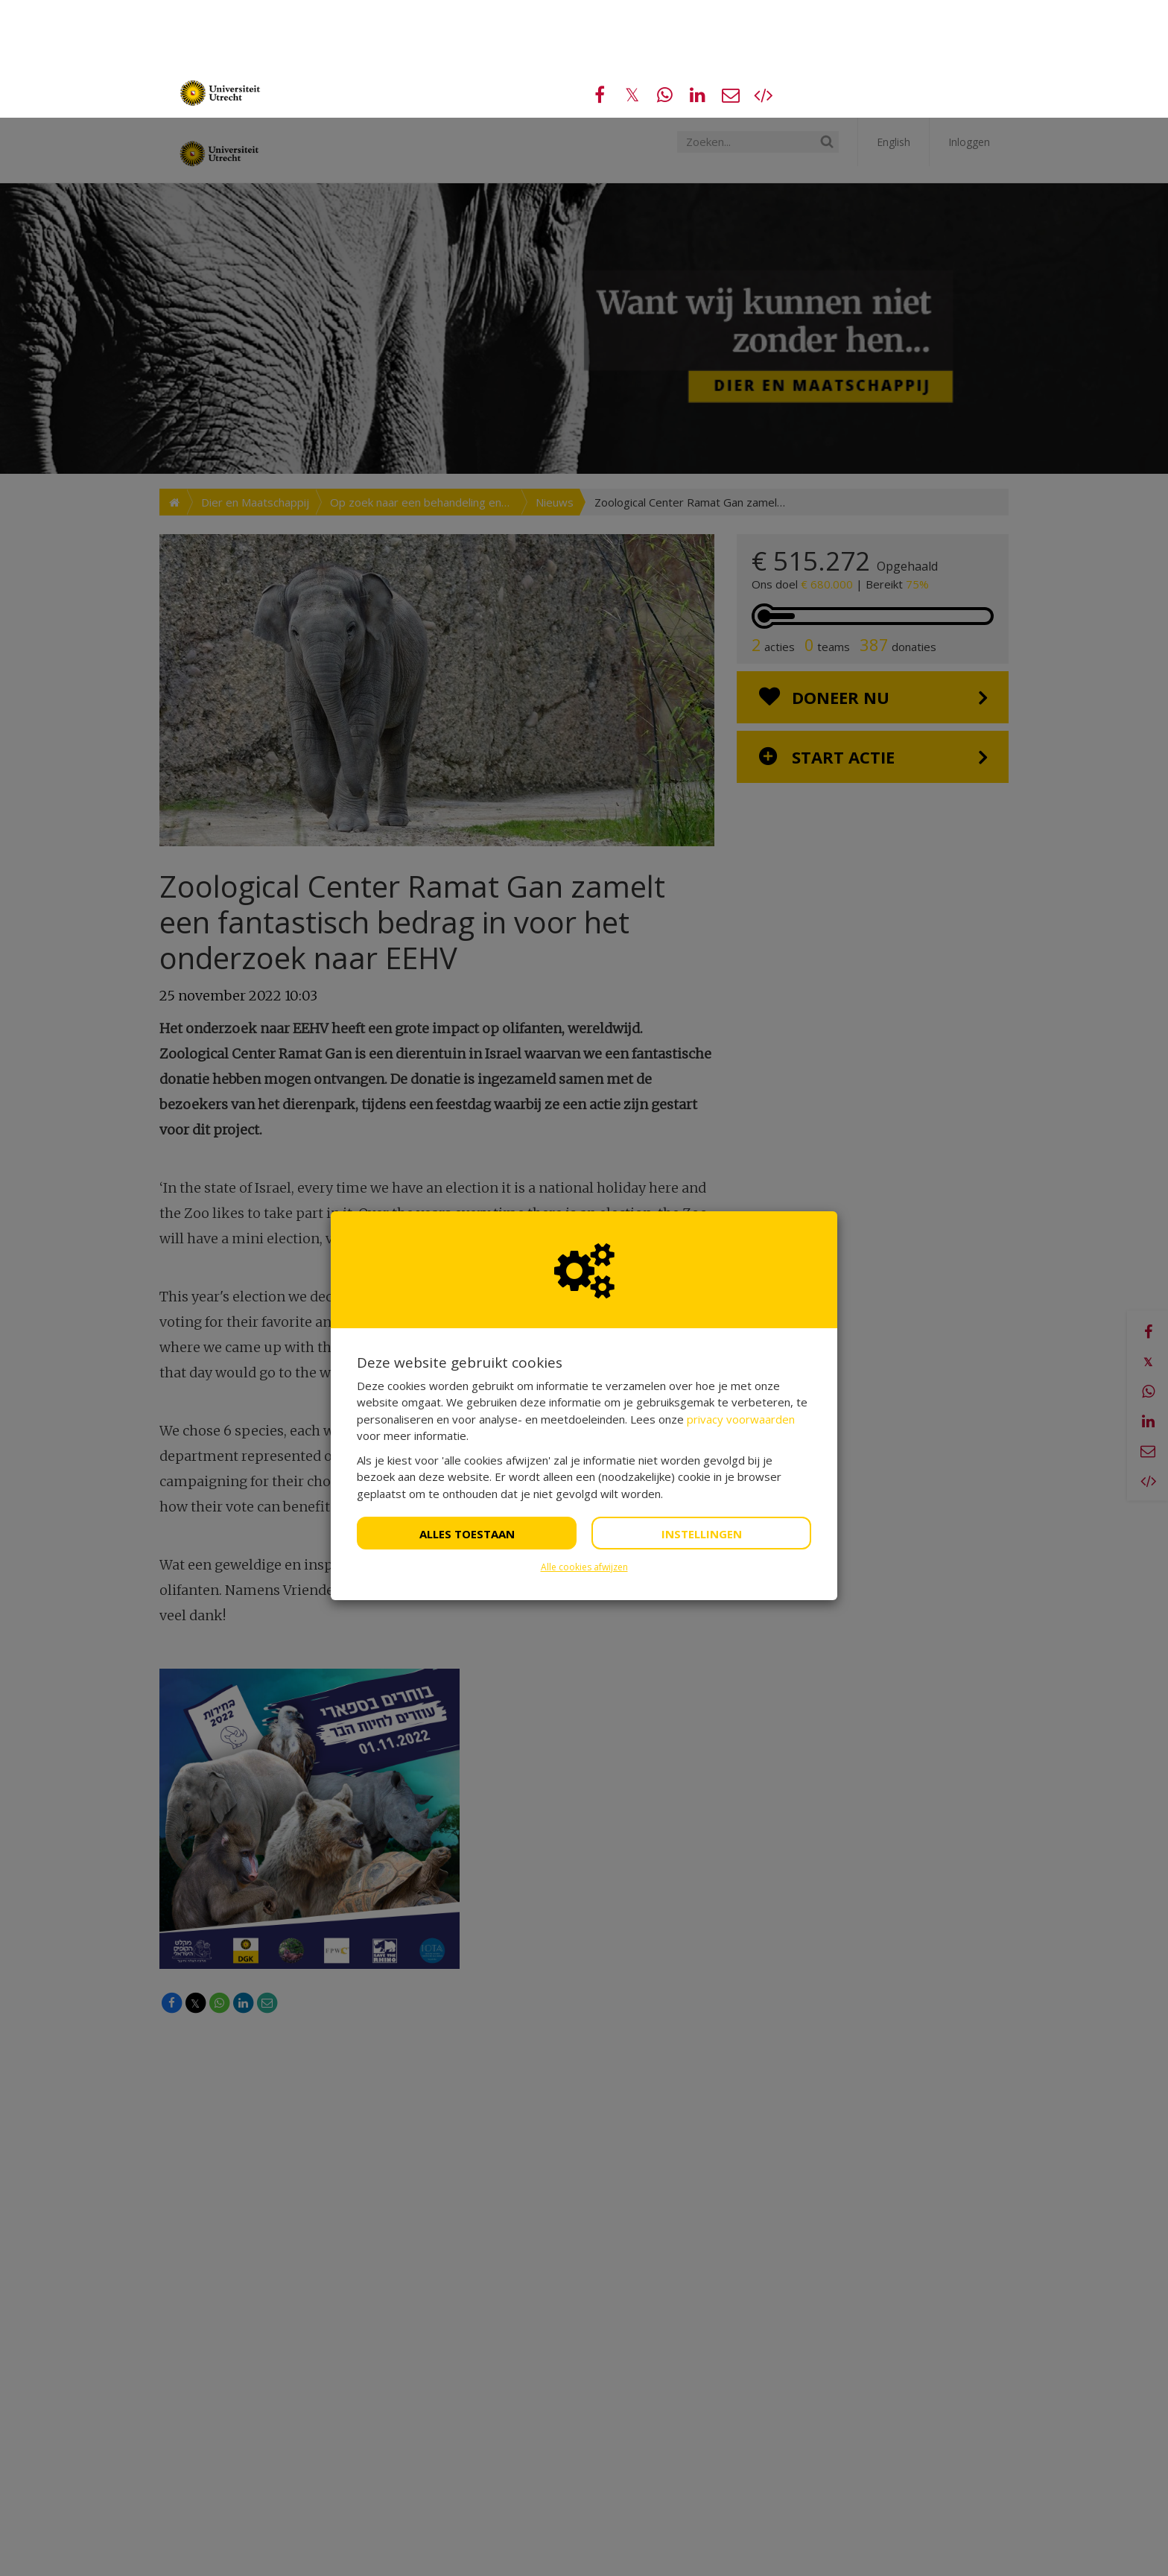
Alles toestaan (467, 1416)
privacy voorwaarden (741, 1301)
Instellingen (701, 1416)
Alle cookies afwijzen (584, 1449)
